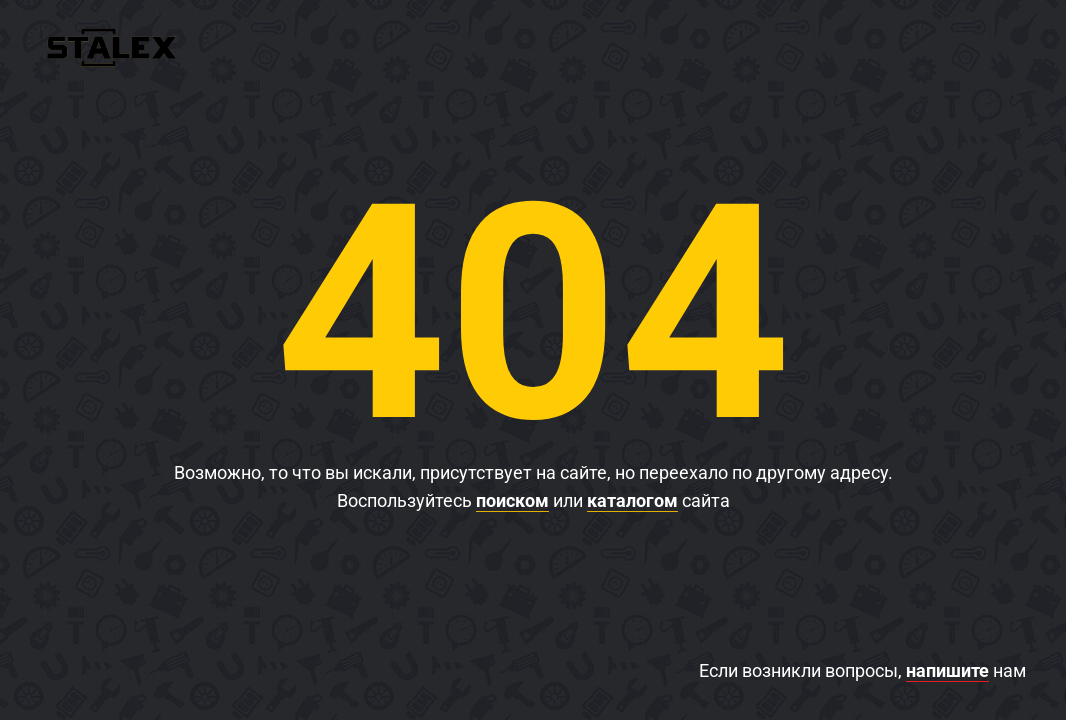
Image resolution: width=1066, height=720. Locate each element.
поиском (512, 500)
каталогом (632, 500)
